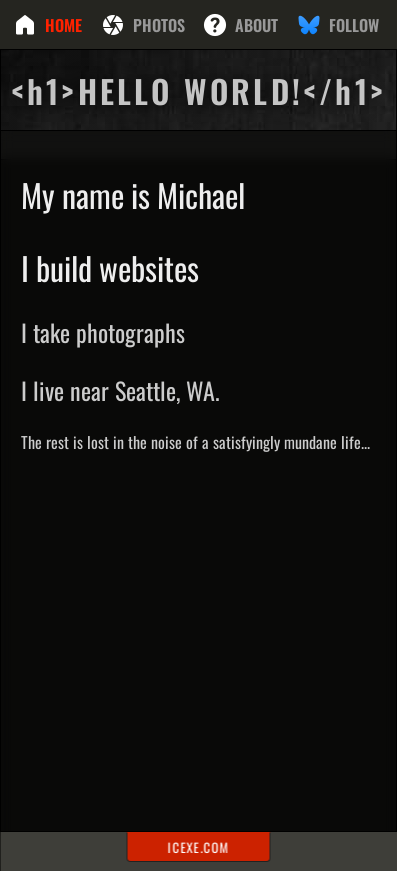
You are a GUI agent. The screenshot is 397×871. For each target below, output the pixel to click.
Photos (159, 25)
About (256, 25)
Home (63, 25)
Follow (354, 25)
